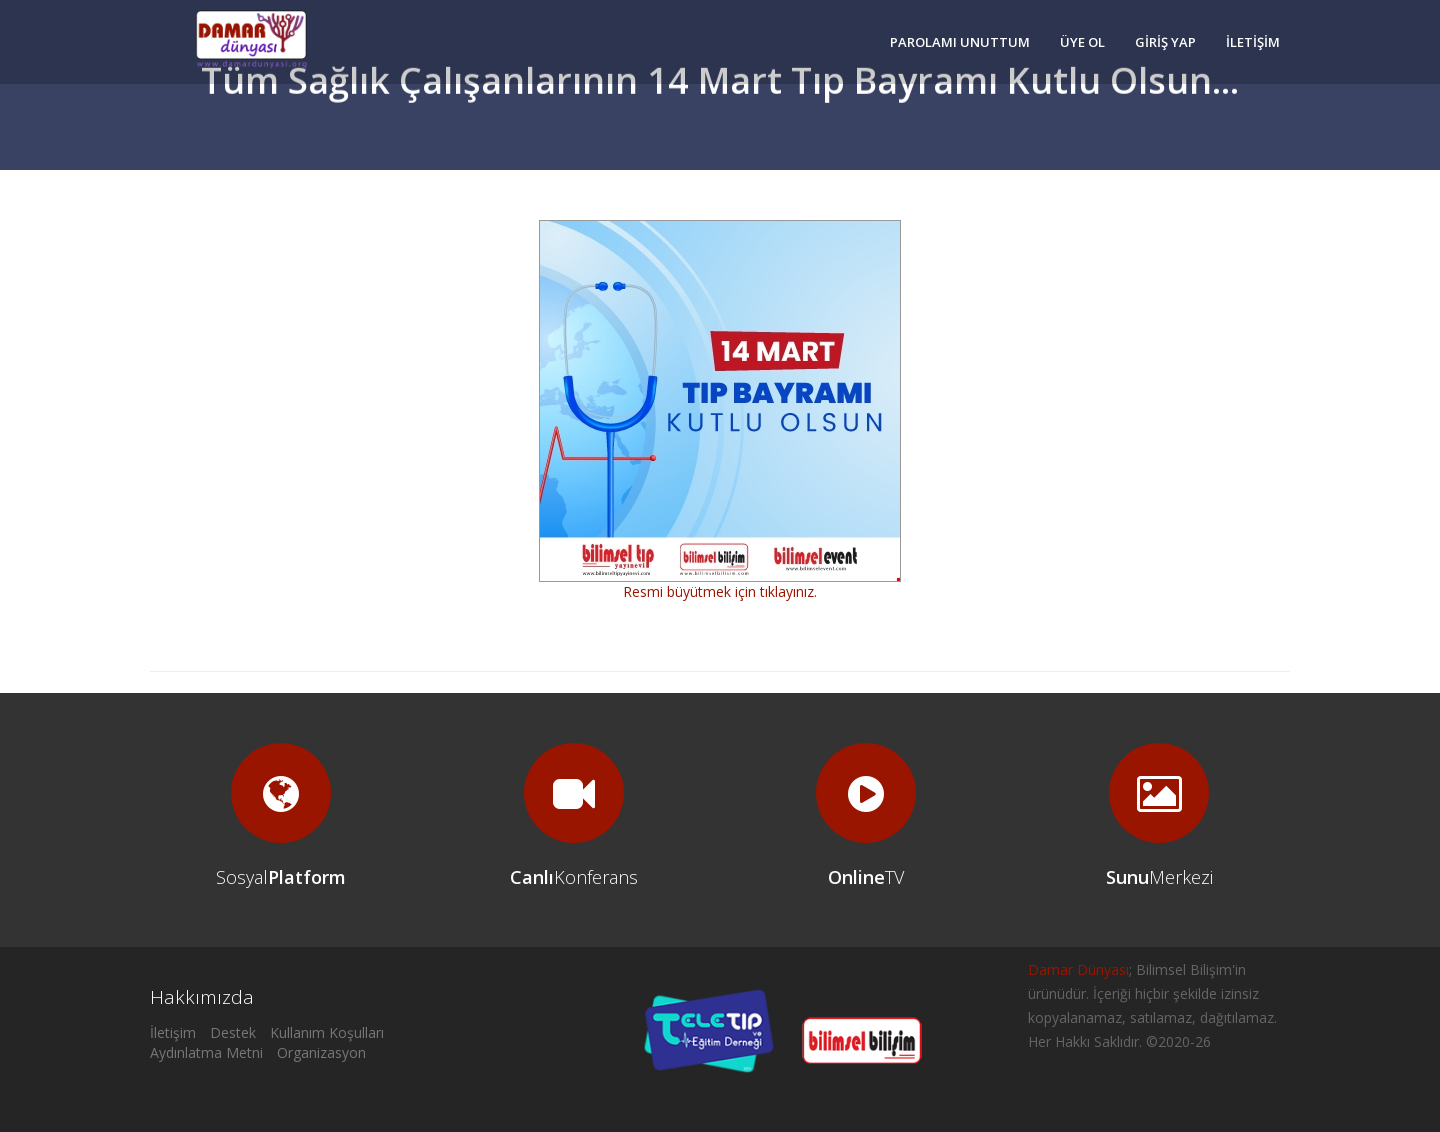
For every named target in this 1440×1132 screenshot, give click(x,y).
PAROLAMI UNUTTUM (960, 42)
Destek (233, 1032)
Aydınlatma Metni (206, 1052)
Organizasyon (321, 1052)
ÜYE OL (1082, 42)
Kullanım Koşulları (327, 1032)
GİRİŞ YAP (1165, 42)
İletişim (173, 1032)
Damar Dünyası (1078, 969)
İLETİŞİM (1253, 42)
